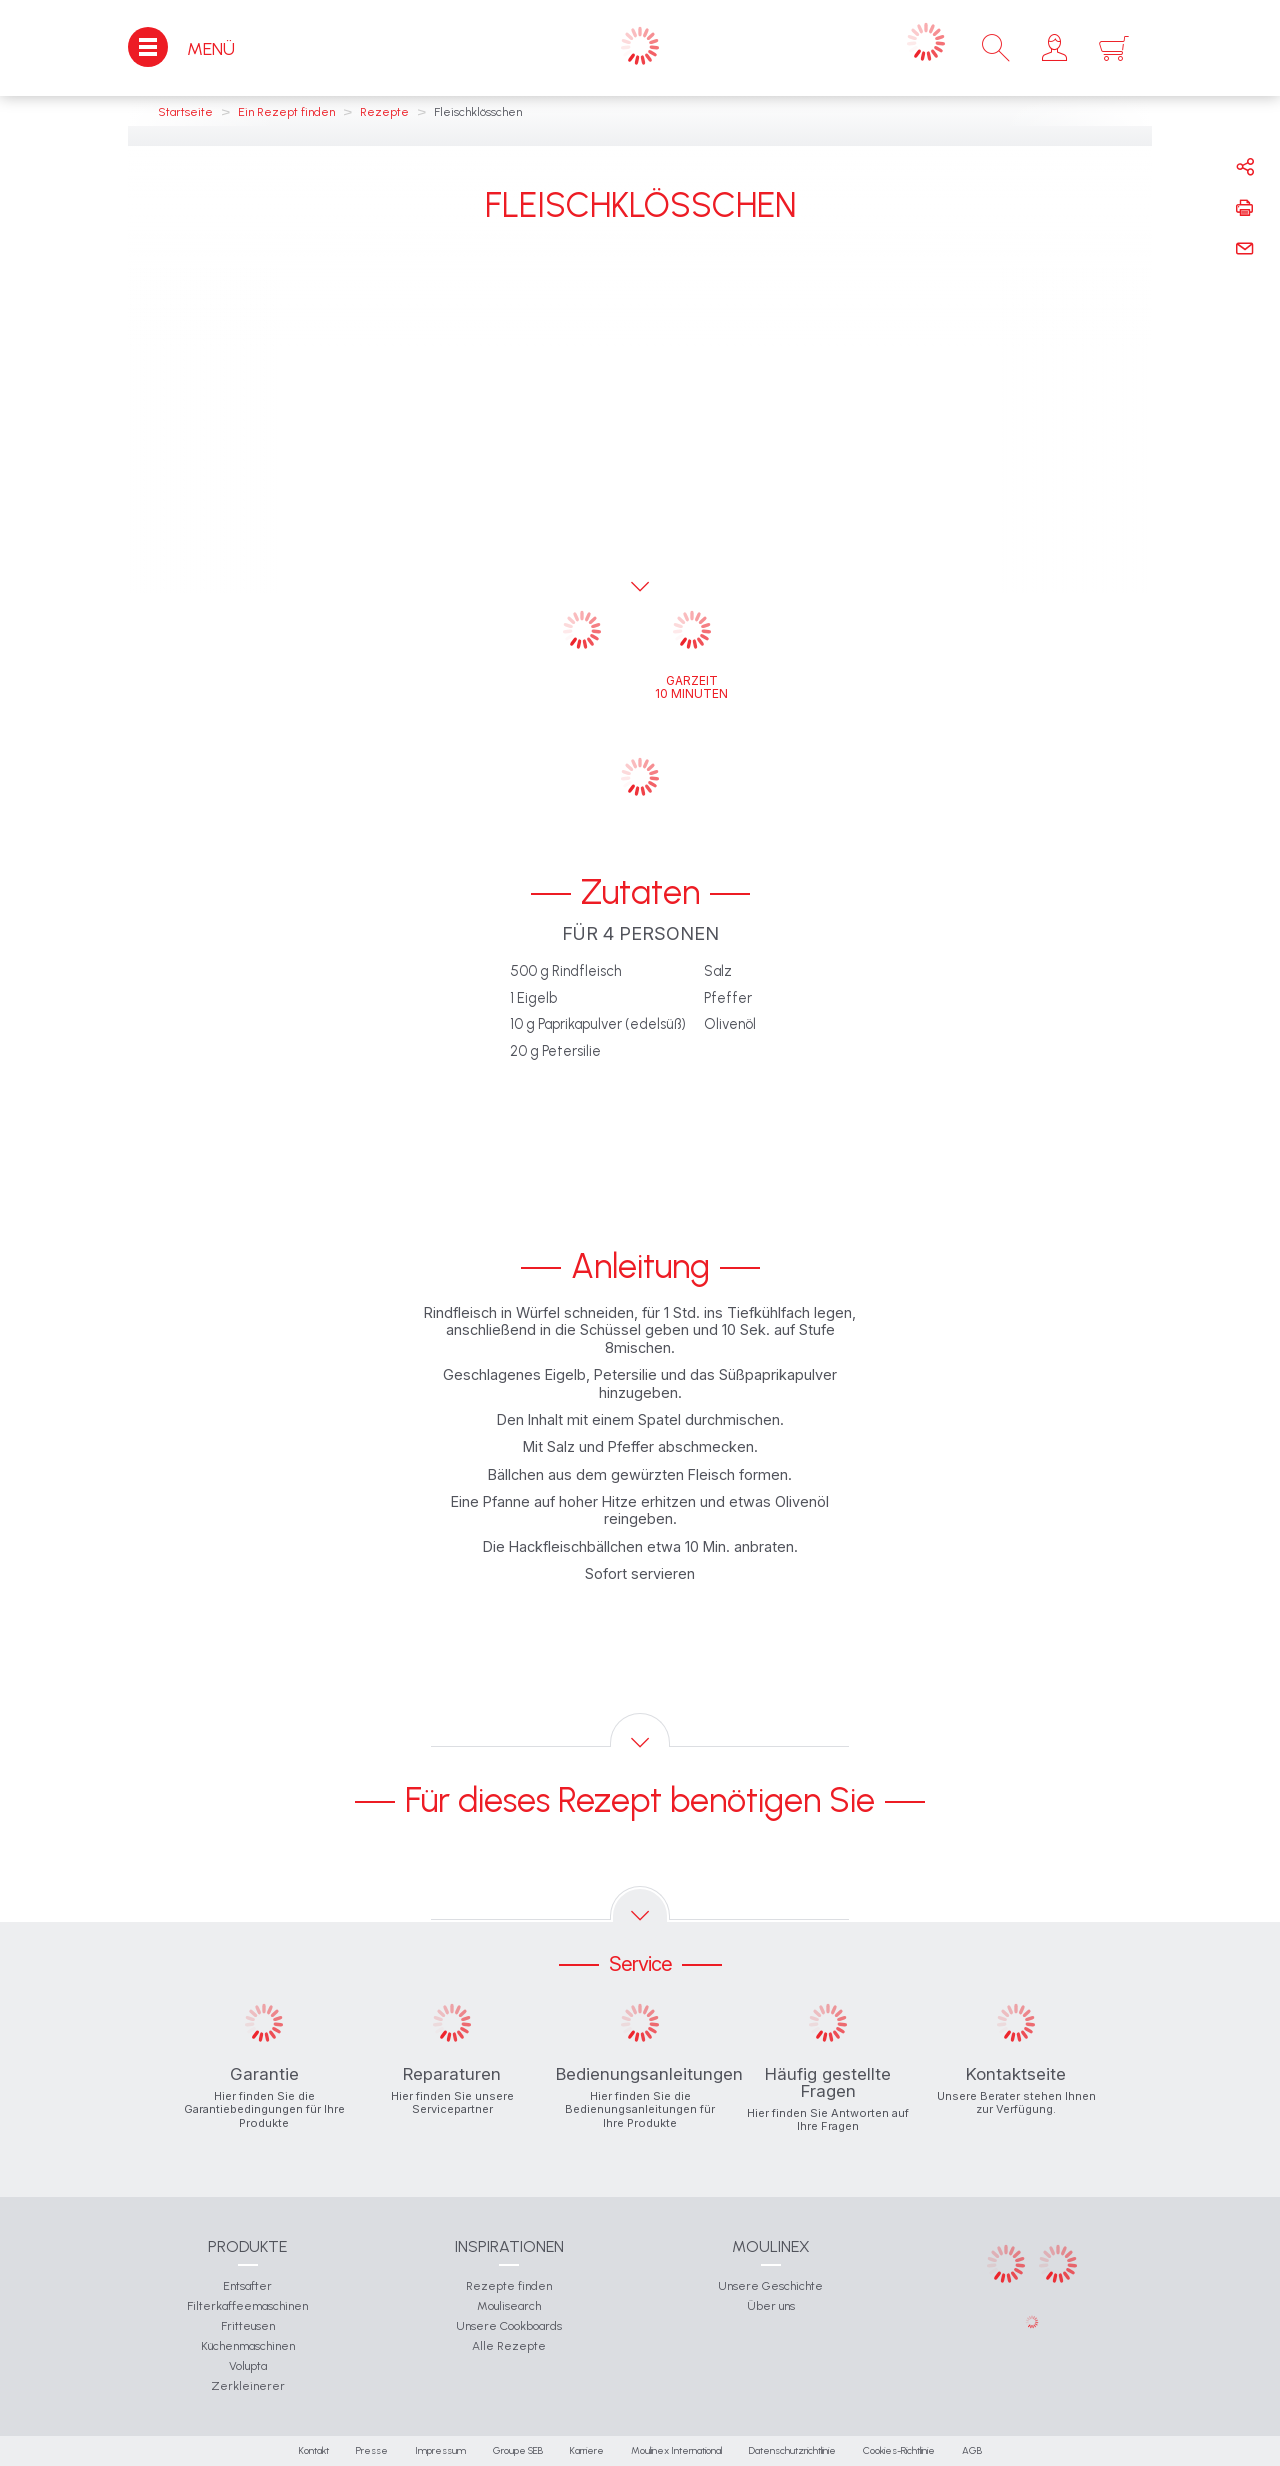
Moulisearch (509, 2306)
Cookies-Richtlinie (899, 2450)
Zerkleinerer (248, 2386)
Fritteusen (248, 2326)
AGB (972, 2450)
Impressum (440, 2450)
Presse (372, 2450)
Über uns (771, 2306)
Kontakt (314, 2450)
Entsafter (247, 2286)
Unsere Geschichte (770, 2286)
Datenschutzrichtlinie (792, 2450)
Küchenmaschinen (248, 2346)
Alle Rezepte (509, 2346)
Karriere (587, 2450)
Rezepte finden (509, 2286)
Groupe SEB (518, 2450)
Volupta (248, 2366)
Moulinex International (676, 2450)
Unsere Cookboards (509, 2326)
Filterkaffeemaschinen (247, 2306)
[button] (1054, 48)
